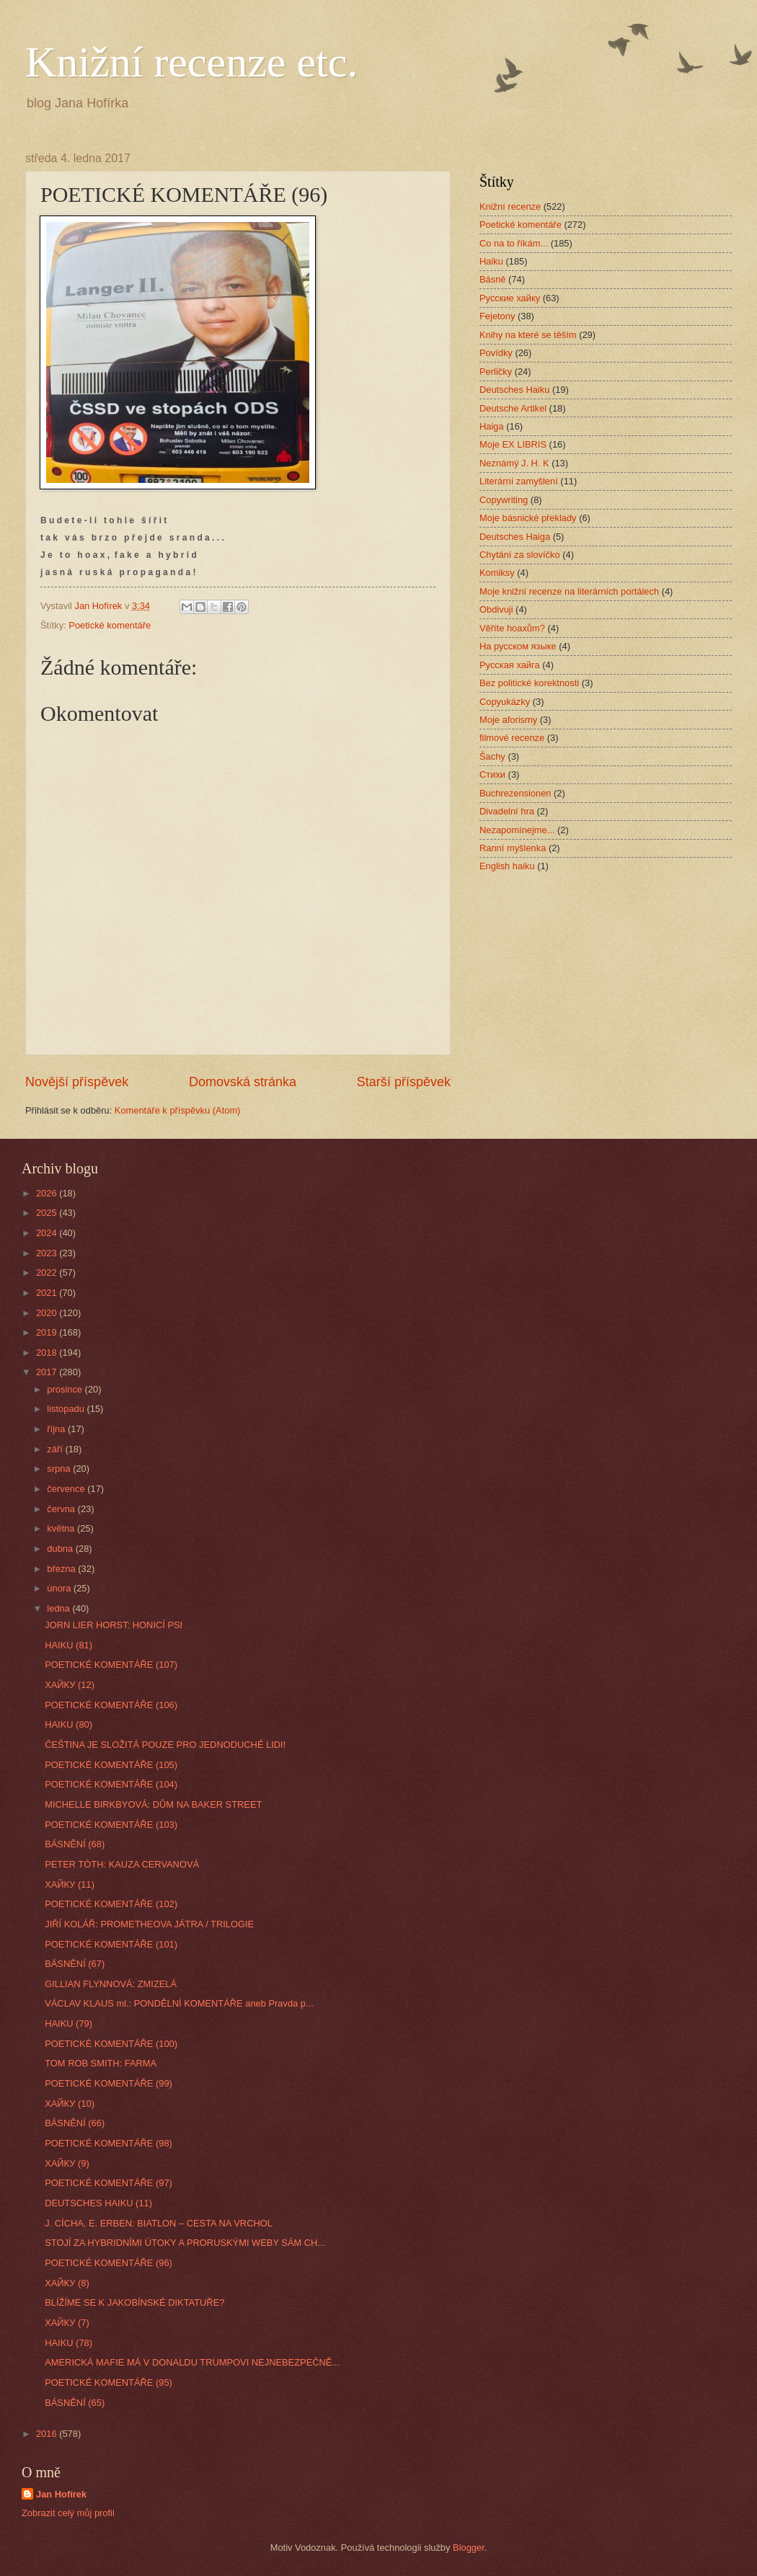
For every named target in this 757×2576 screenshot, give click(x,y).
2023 (47, 1253)
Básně (492, 279)
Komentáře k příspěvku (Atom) (178, 1110)
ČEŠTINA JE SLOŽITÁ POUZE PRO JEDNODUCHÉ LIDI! (165, 1744)
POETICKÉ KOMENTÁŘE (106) (111, 1705)
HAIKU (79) (68, 2023)
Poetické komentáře (109, 625)
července (67, 1488)
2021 (47, 1292)
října (57, 1429)
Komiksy (497, 572)
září (56, 1449)
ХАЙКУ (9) (67, 2163)
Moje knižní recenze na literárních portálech (569, 591)
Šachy (492, 756)
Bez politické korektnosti (529, 683)
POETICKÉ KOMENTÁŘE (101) (111, 1944)
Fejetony (497, 316)
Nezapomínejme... (516, 830)
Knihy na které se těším (528, 334)
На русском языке (518, 646)
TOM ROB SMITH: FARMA (100, 2063)
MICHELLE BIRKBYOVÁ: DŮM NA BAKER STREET (153, 1804)
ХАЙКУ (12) (69, 1684)
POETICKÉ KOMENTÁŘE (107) (111, 1664)
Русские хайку (509, 298)
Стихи (492, 774)
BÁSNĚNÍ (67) (75, 1963)
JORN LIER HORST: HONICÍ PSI (113, 1625)
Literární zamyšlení (518, 481)
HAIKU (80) (68, 1724)
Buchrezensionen (515, 793)
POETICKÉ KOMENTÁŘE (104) (111, 1784)
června (62, 1509)
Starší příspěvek (404, 1082)
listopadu (67, 1408)
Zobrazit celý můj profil (68, 2513)
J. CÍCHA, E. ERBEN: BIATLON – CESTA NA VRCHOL (159, 2223)
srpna (60, 1468)
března (62, 1568)
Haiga (491, 426)
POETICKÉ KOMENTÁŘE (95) (108, 2382)
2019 (47, 1332)
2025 (47, 1212)
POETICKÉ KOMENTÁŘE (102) (111, 1903)
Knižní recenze (510, 206)
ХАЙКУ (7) (67, 2322)
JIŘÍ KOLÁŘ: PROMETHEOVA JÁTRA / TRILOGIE (149, 1924)
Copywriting (503, 499)
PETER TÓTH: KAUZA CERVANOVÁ (122, 1864)
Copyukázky (504, 701)
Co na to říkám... (513, 243)
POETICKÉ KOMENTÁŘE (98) (108, 2143)
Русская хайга (509, 664)
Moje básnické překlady (528, 517)
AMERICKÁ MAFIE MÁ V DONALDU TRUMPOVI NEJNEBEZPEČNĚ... (192, 2362)
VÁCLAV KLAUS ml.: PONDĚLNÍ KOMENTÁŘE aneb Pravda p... (179, 2003)
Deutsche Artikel (512, 408)
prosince (65, 1389)
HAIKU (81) (68, 1645)
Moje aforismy (508, 719)
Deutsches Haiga (514, 536)
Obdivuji (496, 609)
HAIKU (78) (68, 2342)
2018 (47, 1352)
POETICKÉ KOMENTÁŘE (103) (111, 1824)
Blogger (468, 2547)
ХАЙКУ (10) (69, 2103)
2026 (47, 1193)
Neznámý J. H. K (514, 463)
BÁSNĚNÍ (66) (75, 2123)
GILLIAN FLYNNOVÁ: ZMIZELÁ (111, 1983)
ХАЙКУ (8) (67, 2283)
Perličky (495, 371)
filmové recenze (511, 737)
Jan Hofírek (61, 2494)
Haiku (491, 261)
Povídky (496, 352)
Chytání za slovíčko (519, 554)
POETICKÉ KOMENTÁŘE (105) (111, 1764)
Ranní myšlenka (512, 848)
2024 (47, 1232)
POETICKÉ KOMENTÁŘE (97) (108, 2182)
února (60, 1588)
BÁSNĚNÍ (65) (75, 2402)
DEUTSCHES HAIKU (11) (98, 2203)
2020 (47, 1312)
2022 (47, 1272)
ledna (59, 1608)
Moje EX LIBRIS (512, 444)
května (62, 1528)
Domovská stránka (242, 1082)
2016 (47, 2433)
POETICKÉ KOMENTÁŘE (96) (108, 2262)
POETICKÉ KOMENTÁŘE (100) (111, 2043)
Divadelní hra (506, 811)
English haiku (507, 866)
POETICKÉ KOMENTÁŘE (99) (108, 2083)
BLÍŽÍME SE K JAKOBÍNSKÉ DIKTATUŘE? (134, 2302)
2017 (47, 1372)
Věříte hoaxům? (512, 628)
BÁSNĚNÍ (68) (75, 1844)
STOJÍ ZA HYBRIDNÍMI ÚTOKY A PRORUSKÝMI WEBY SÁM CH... (185, 2242)
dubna (61, 1548)
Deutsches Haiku (514, 389)
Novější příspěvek (76, 1082)
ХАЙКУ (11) (69, 1884)
